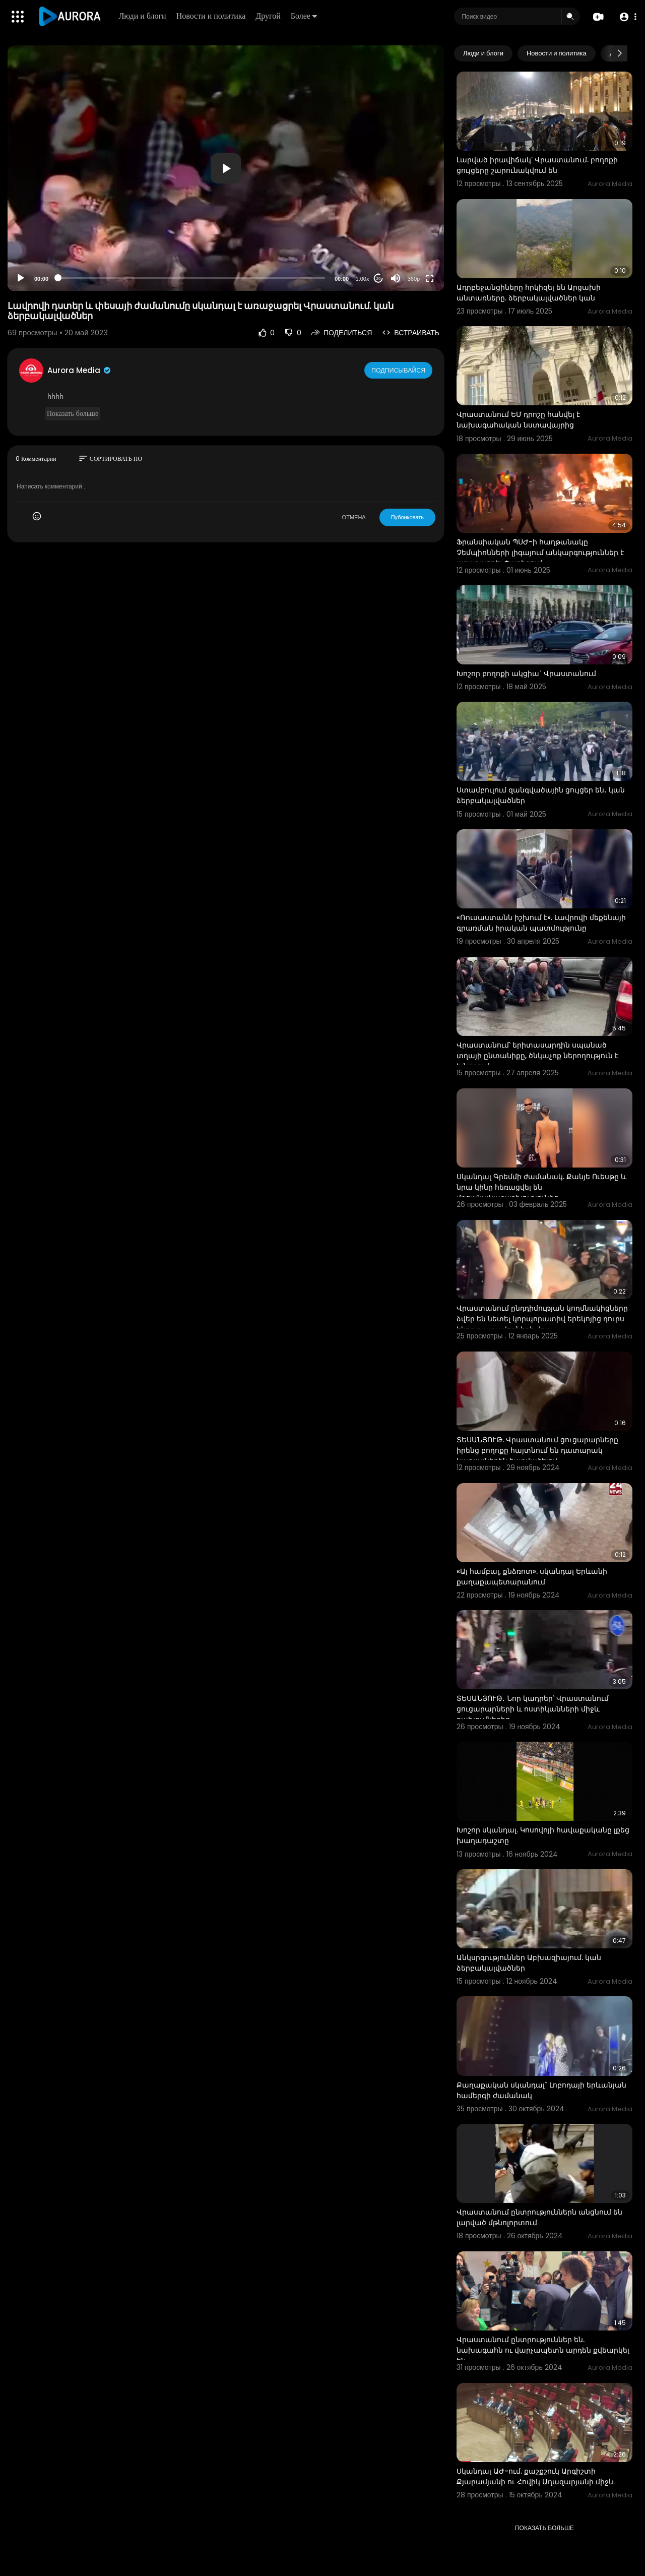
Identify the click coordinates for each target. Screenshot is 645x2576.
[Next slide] (619, 53)
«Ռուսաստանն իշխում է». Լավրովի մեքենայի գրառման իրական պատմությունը (541, 922)
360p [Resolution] (414, 279)
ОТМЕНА (354, 517)
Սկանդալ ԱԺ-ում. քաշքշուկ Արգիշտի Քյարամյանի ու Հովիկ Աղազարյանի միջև (535, 2476)
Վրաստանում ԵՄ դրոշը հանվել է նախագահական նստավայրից (518, 419)
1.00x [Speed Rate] (362, 279)
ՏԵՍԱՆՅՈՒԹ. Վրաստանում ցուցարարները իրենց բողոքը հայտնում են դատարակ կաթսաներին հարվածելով (537, 1450)
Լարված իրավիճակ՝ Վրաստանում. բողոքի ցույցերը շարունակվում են (537, 165)
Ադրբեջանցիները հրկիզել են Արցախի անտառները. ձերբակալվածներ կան (529, 292)
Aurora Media (79, 370)
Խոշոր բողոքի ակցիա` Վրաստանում (526, 673)
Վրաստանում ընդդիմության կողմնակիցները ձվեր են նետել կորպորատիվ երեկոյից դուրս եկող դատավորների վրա (542, 1318)
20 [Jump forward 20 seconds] (378, 278)
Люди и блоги (144, 16)
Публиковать (407, 517)
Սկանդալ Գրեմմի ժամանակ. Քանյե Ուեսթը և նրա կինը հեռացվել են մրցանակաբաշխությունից (541, 1187)
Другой (269, 16)
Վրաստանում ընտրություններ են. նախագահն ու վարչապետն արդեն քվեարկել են (543, 2350)
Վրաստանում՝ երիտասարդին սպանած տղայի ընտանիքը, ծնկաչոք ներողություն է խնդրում (537, 1055)
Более (305, 16)
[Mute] (396, 278)
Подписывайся (399, 370)
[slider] (191, 278)
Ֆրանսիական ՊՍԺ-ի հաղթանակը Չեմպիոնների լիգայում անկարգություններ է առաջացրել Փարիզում (540, 552)
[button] (626, 17)
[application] (226, 168)
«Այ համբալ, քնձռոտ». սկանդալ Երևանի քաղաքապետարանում (532, 1576)
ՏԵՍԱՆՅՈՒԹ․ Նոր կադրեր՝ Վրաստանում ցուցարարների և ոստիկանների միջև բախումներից (533, 1709)
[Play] (21, 278)
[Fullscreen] (430, 278)
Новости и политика (212, 16)
